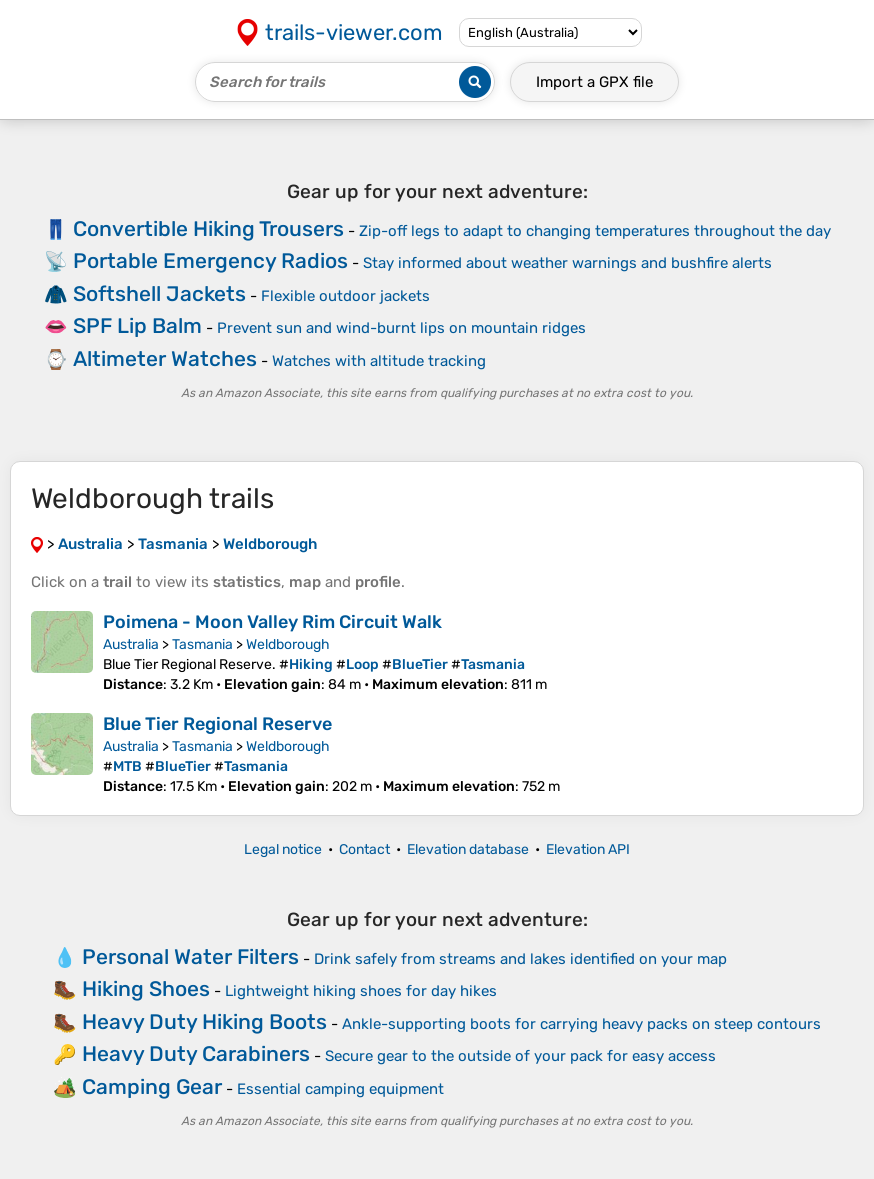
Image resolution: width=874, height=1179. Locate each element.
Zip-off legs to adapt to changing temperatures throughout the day (595, 231)
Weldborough (288, 644)
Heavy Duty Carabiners (196, 1053)
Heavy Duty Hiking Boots (204, 1021)
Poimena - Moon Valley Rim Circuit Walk (272, 622)
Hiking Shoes (146, 988)
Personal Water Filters (190, 956)
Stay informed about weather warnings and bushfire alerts (567, 263)
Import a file (594, 82)
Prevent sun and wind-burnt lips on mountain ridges (401, 328)
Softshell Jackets (159, 293)
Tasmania (202, 644)
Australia (131, 644)
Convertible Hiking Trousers (208, 228)
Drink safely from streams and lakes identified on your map (520, 959)
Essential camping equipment (340, 1089)
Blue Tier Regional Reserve (217, 724)
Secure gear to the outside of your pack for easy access (520, 1056)
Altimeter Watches (165, 358)
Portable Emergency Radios (210, 260)
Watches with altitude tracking (379, 361)
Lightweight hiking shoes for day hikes (361, 991)
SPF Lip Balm (137, 325)
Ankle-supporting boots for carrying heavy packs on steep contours (581, 1024)
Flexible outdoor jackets (345, 296)
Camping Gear (152, 1086)
